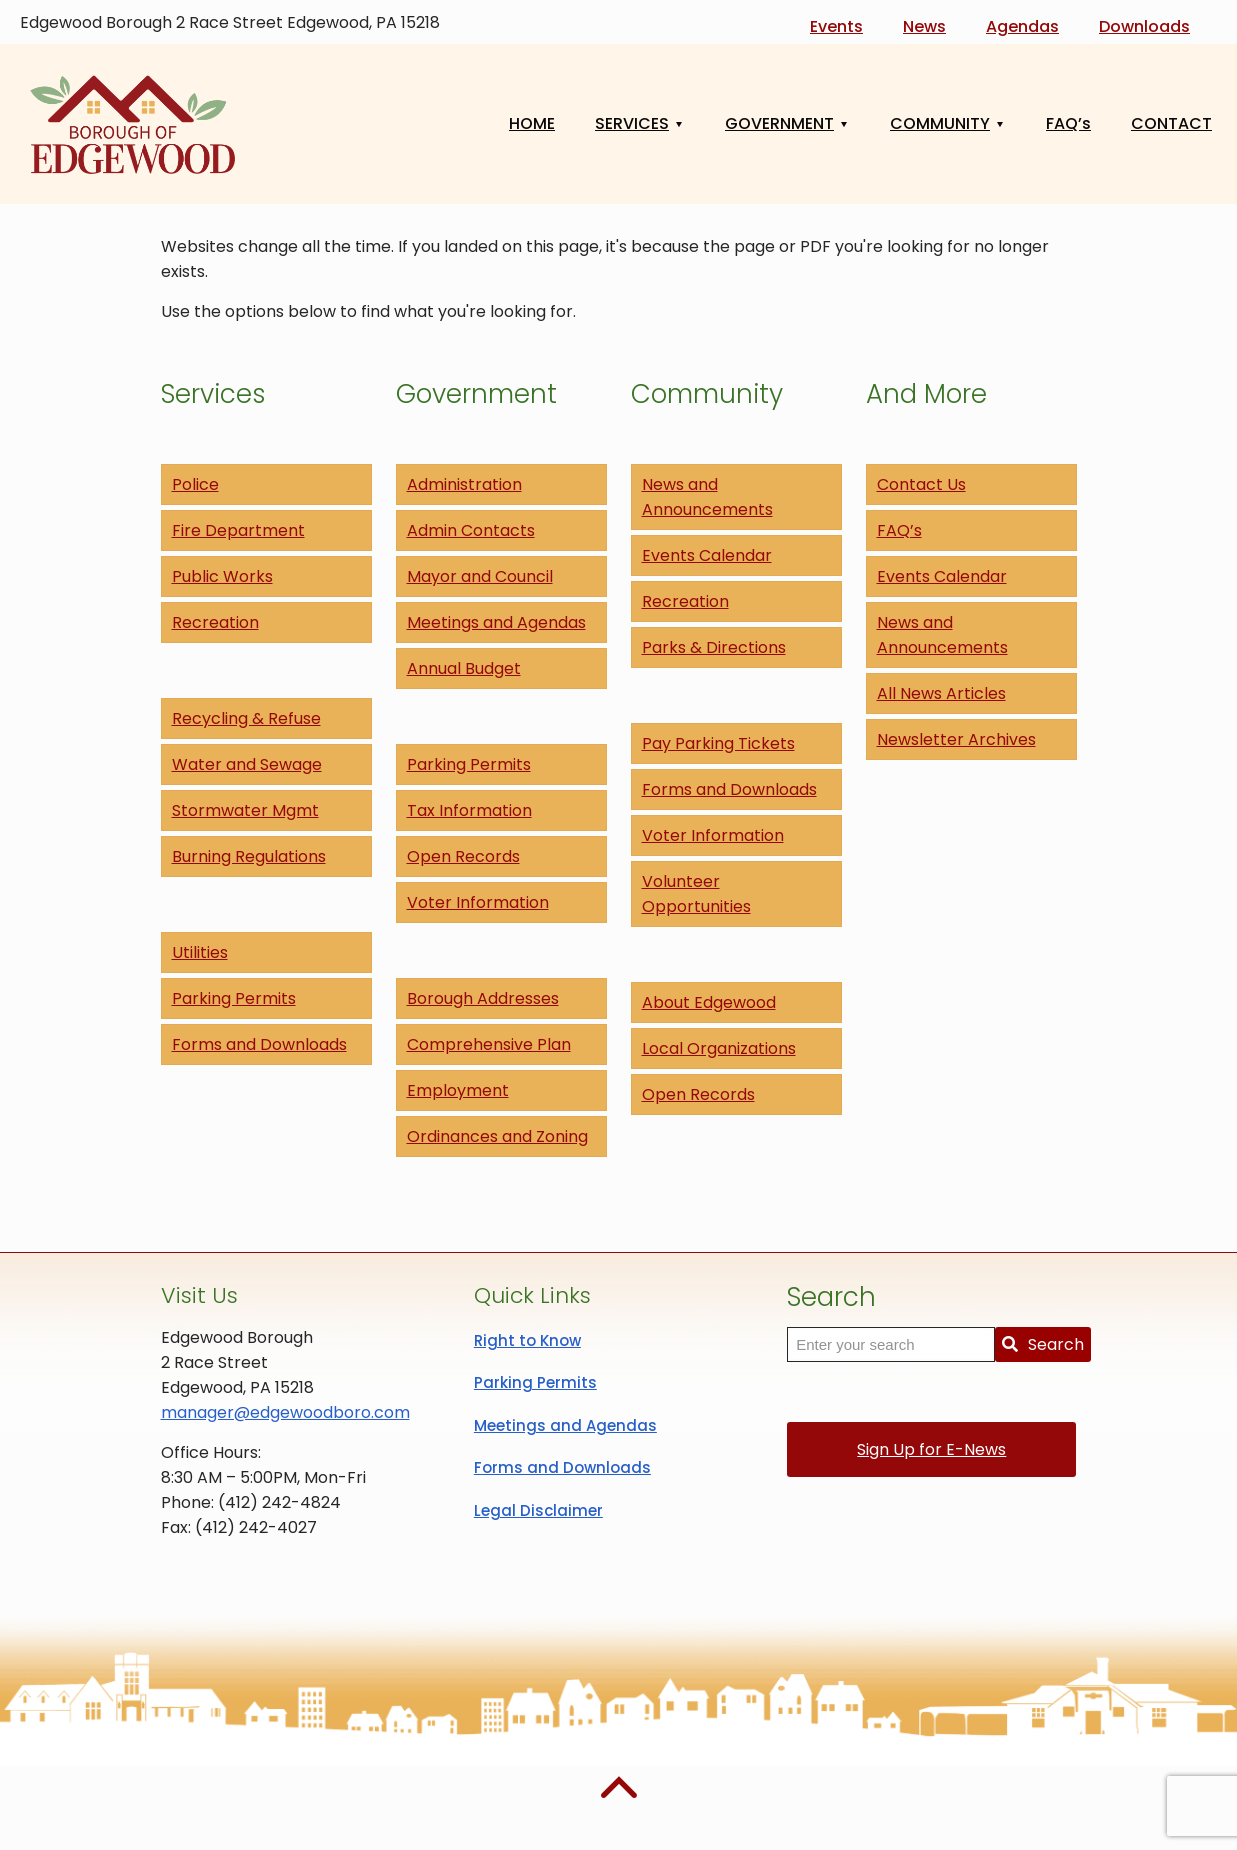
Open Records (463, 856)
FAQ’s (899, 530)
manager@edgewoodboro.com (285, 1412)
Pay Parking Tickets (718, 743)
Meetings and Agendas (496, 622)
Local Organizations (719, 1048)
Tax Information (469, 810)
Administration (464, 484)
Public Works (222, 576)
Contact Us (921, 484)
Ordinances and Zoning (497, 1136)
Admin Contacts (471, 530)
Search (1043, 1344)
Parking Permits (234, 998)
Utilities (200, 952)
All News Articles (941, 693)
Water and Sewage (247, 764)
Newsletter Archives (956, 739)
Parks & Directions (714, 647)
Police (195, 484)
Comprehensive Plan (489, 1044)
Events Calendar (707, 555)
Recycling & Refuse (246, 718)
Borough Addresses (483, 998)
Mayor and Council (480, 576)
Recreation (215, 622)
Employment (458, 1090)
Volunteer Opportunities (696, 894)
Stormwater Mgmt (245, 810)
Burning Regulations (249, 856)
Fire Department (238, 530)
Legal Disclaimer (538, 1510)
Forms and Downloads (259, 1044)
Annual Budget (464, 668)
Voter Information (478, 902)
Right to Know (527, 1340)
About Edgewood (709, 1002)
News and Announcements (707, 497)
